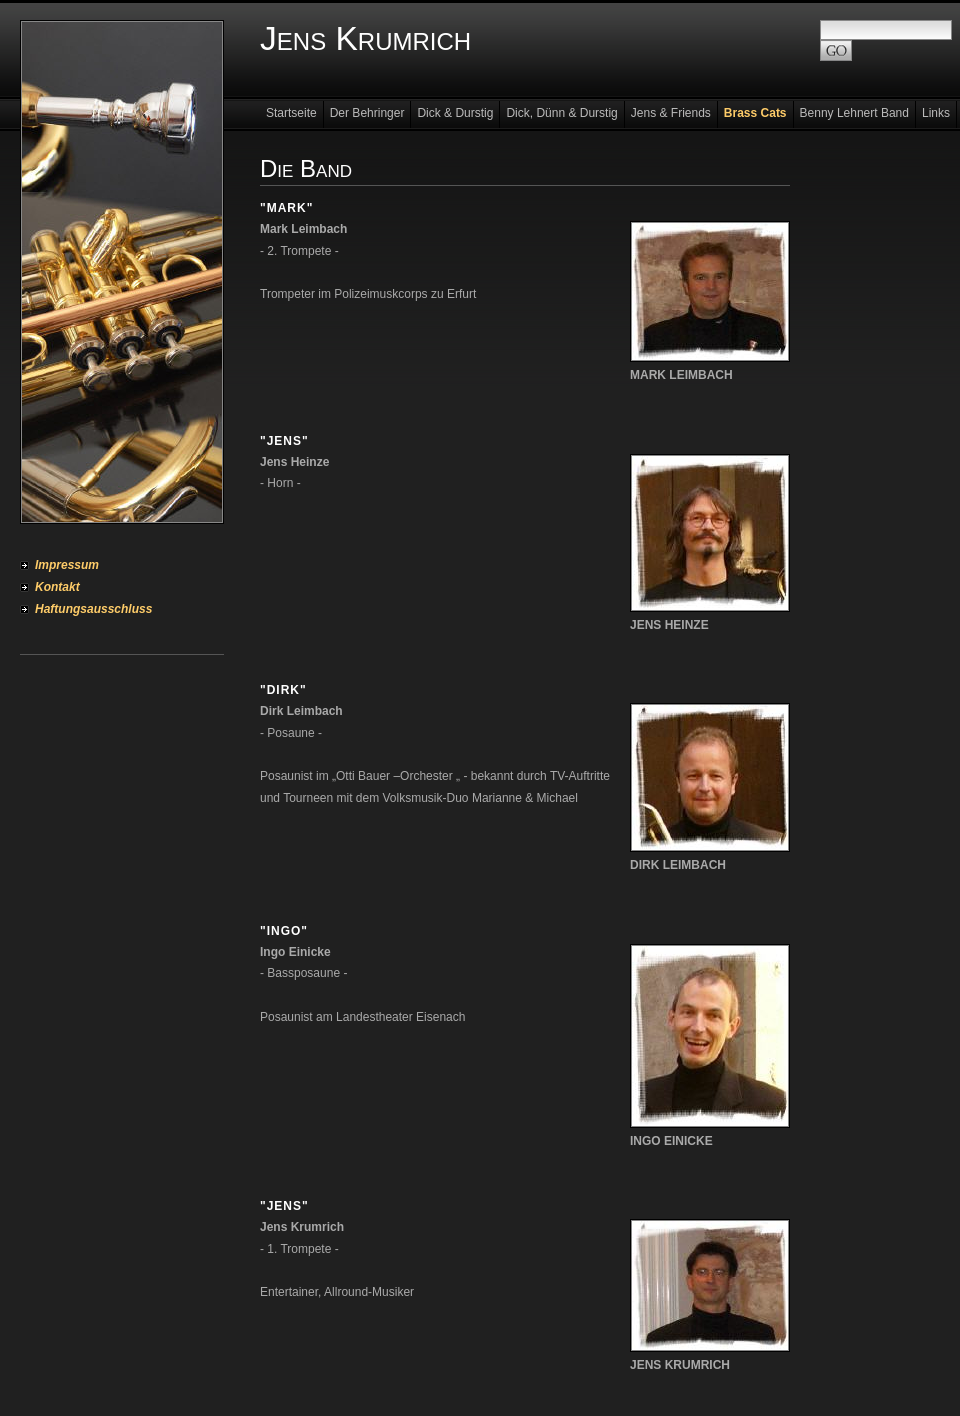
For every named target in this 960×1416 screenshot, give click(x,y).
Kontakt (57, 587)
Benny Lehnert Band (854, 113)
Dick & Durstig (455, 113)
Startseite (291, 113)
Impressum (67, 565)
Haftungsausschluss (93, 609)
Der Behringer (367, 113)
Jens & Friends (671, 113)
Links (936, 113)
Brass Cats (755, 113)
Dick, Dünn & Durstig (561, 113)
